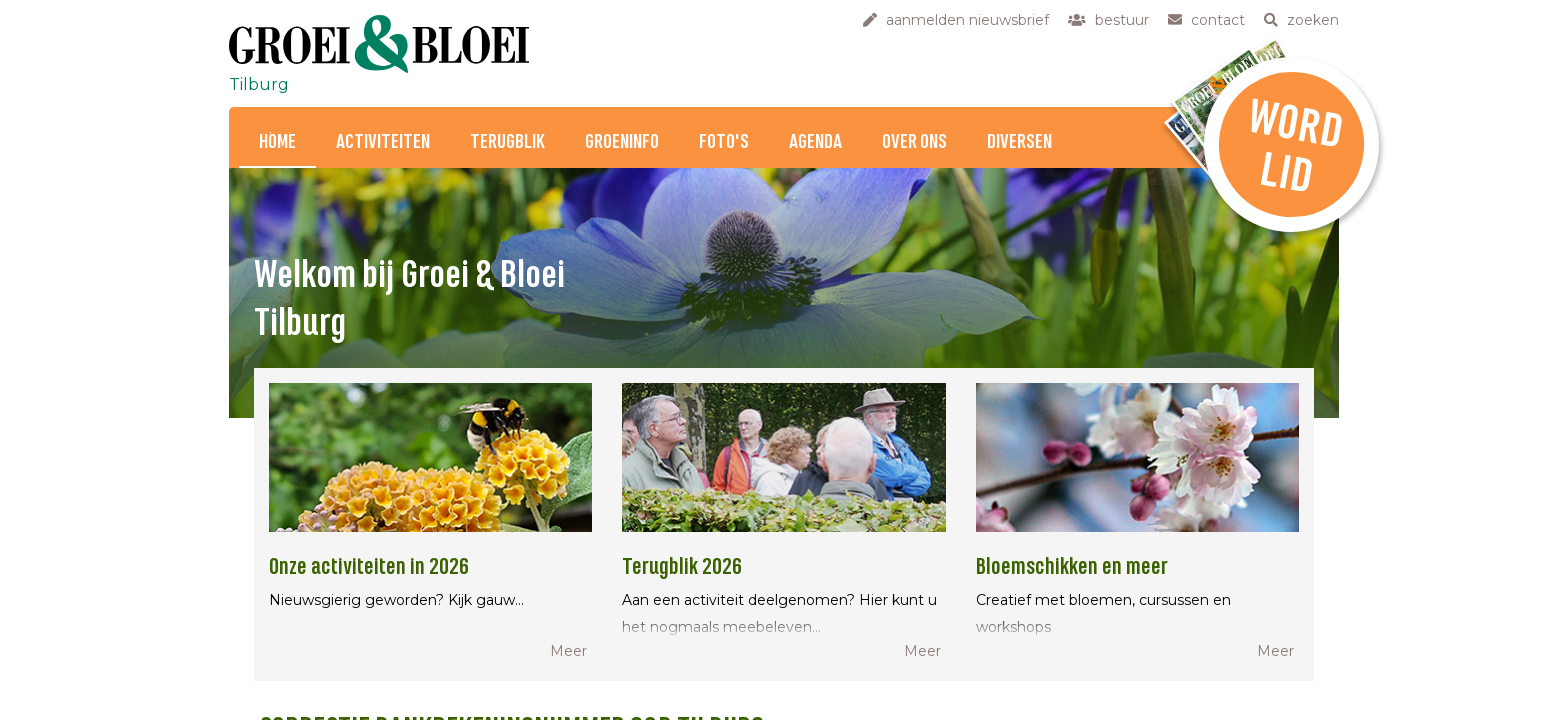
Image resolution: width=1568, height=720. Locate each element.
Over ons (914, 142)
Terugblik (507, 142)
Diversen (1019, 142)
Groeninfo (622, 142)
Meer (568, 651)
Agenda (815, 142)
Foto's (724, 142)
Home (277, 142)
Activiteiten (383, 142)
